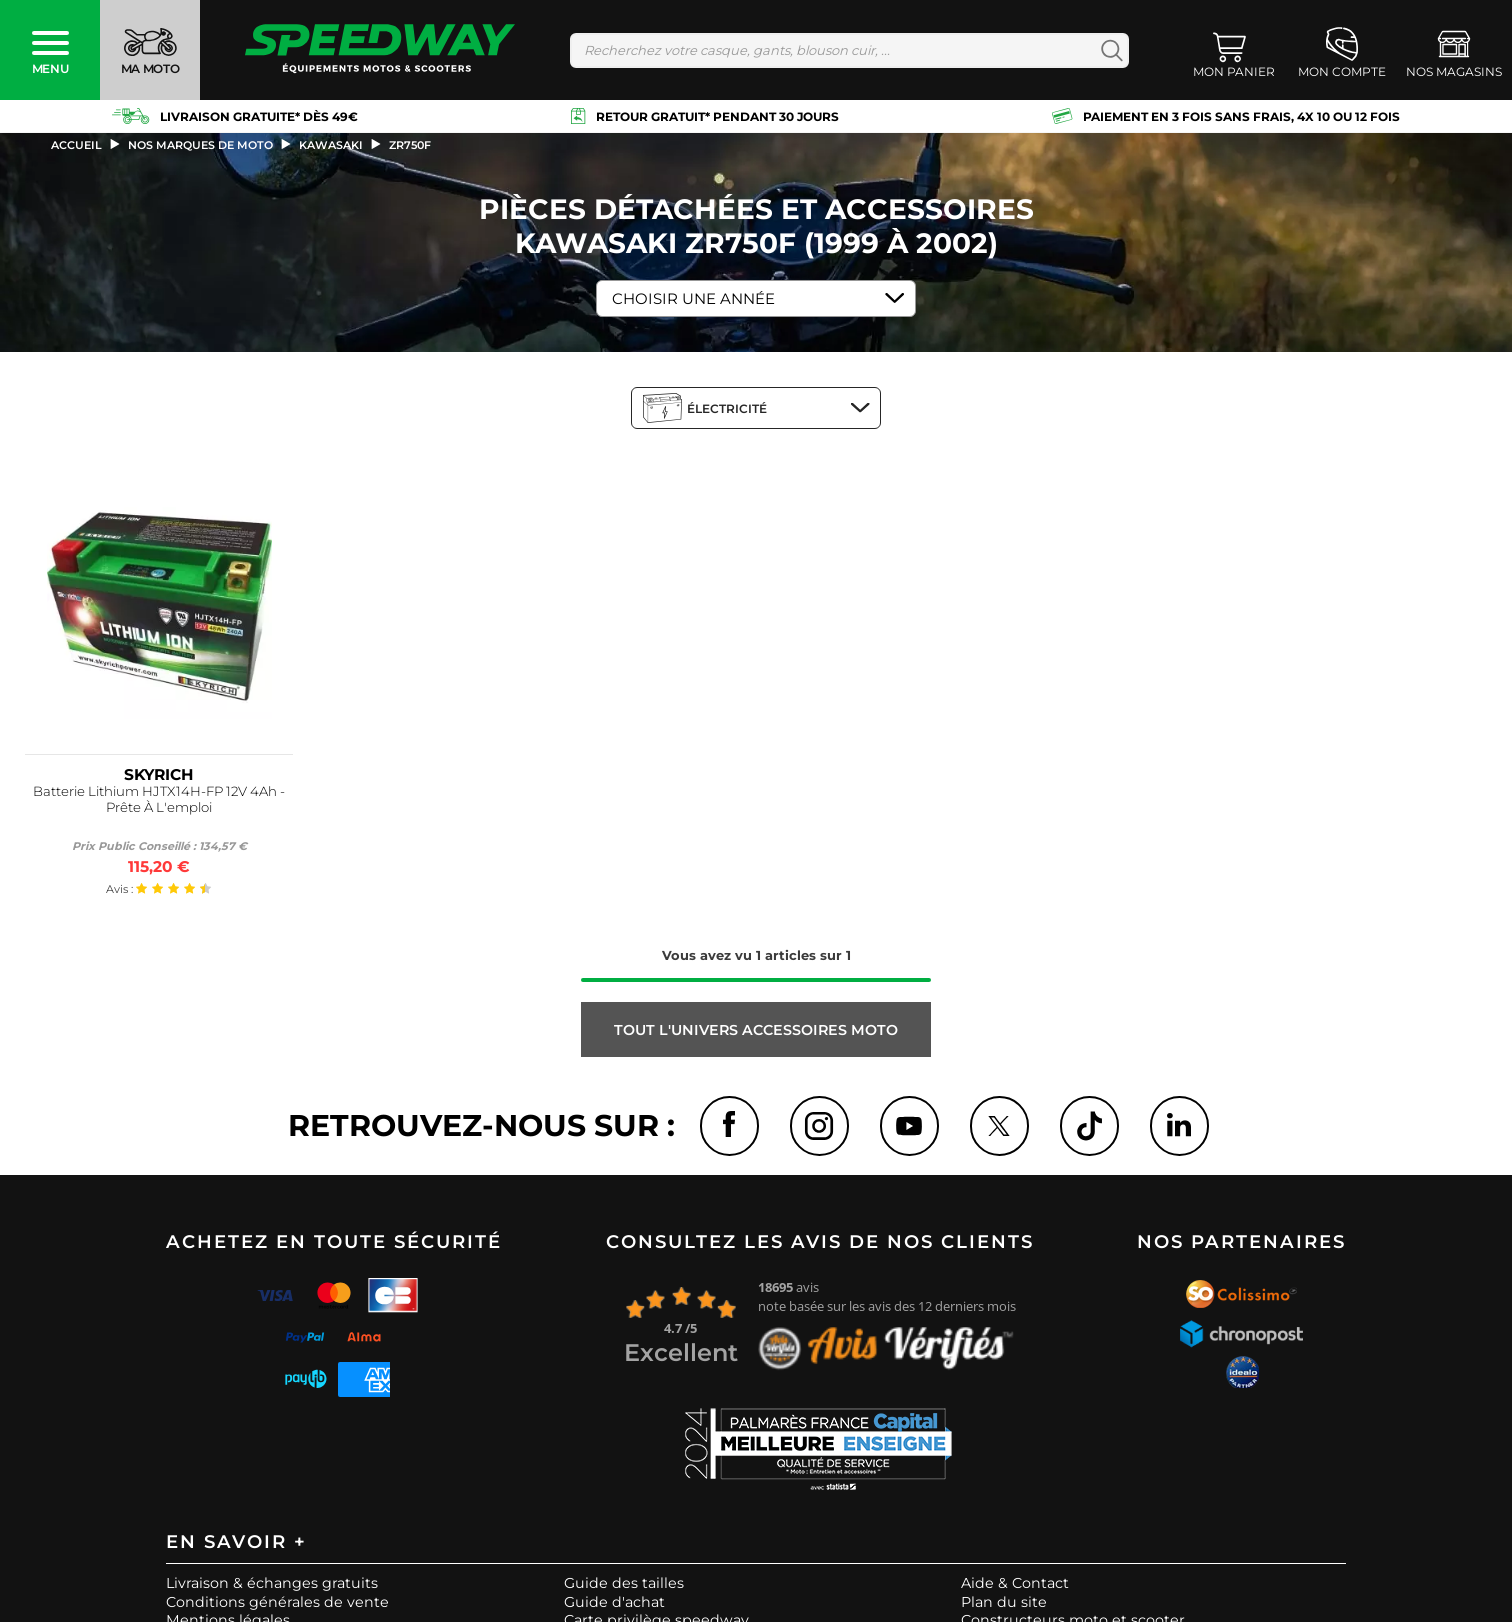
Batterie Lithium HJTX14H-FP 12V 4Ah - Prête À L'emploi (159, 799)
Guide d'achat (614, 1603)
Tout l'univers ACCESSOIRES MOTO (756, 1030)
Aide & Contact (1015, 1585)
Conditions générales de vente (277, 1603)
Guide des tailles (624, 1585)
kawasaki (331, 145)
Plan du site (1004, 1603)
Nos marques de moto (200, 145)
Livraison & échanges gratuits (272, 1585)
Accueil (76, 145)
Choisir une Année (693, 298)
